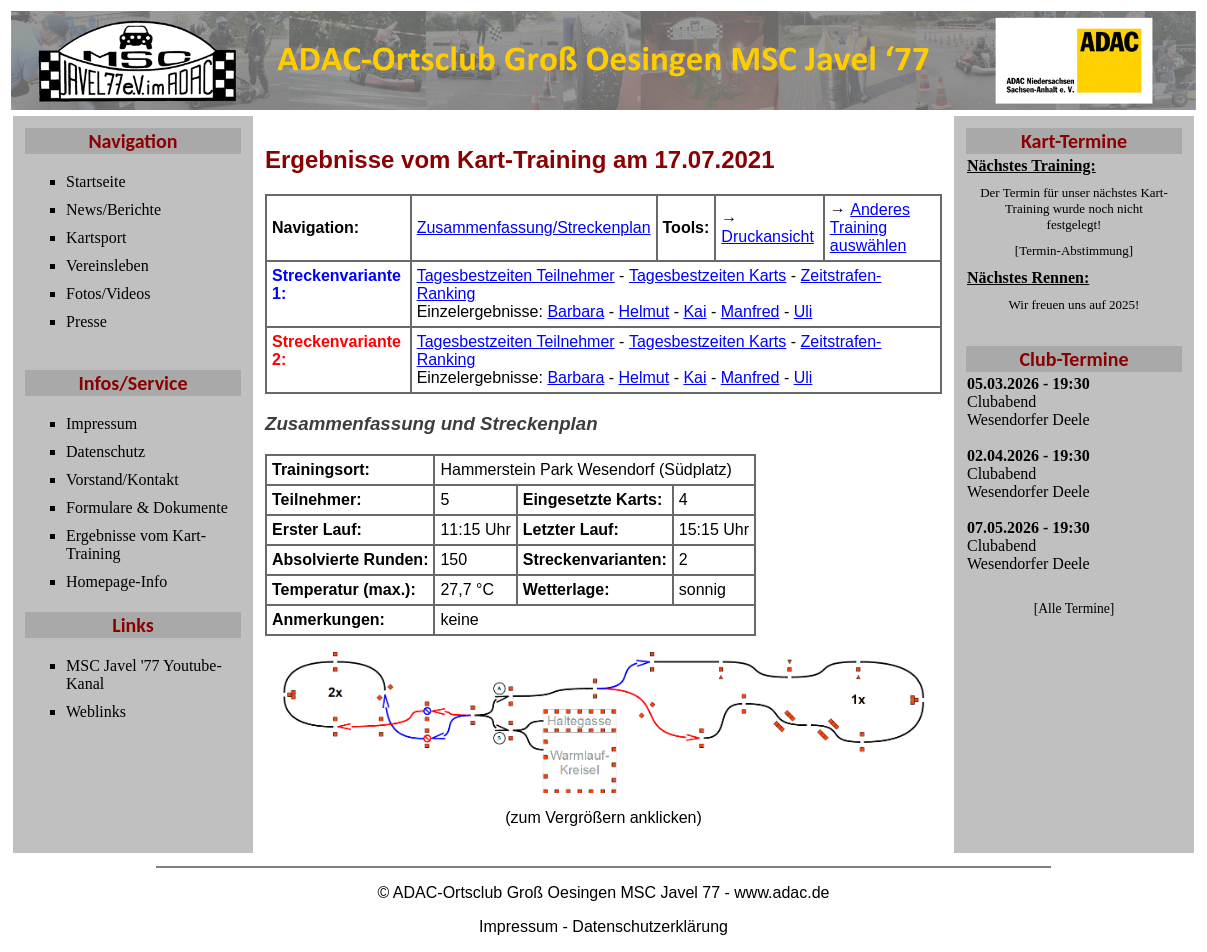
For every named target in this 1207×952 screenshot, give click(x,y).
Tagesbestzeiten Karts (707, 275)
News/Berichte (113, 209)
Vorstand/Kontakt (122, 479)
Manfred (750, 311)
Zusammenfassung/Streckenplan (534, 227)
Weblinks (96, 711)
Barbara (575, 311)
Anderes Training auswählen (870, 227)
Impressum (101, 423)
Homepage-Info (116, 581)
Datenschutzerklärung (650, 926)
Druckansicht (767, 236)
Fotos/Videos (108, 293)
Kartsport (96, 237)
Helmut (644, 311)
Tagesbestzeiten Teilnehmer (516, 275)
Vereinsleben (107, 265)
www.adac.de (781, 892)
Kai (694, 311)
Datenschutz (105, 451)
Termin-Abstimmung (1074, 250)
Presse (86, 321)
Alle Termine (1074, 608)
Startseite (96, 181)
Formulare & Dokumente (147, 507)
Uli (803, 311)
